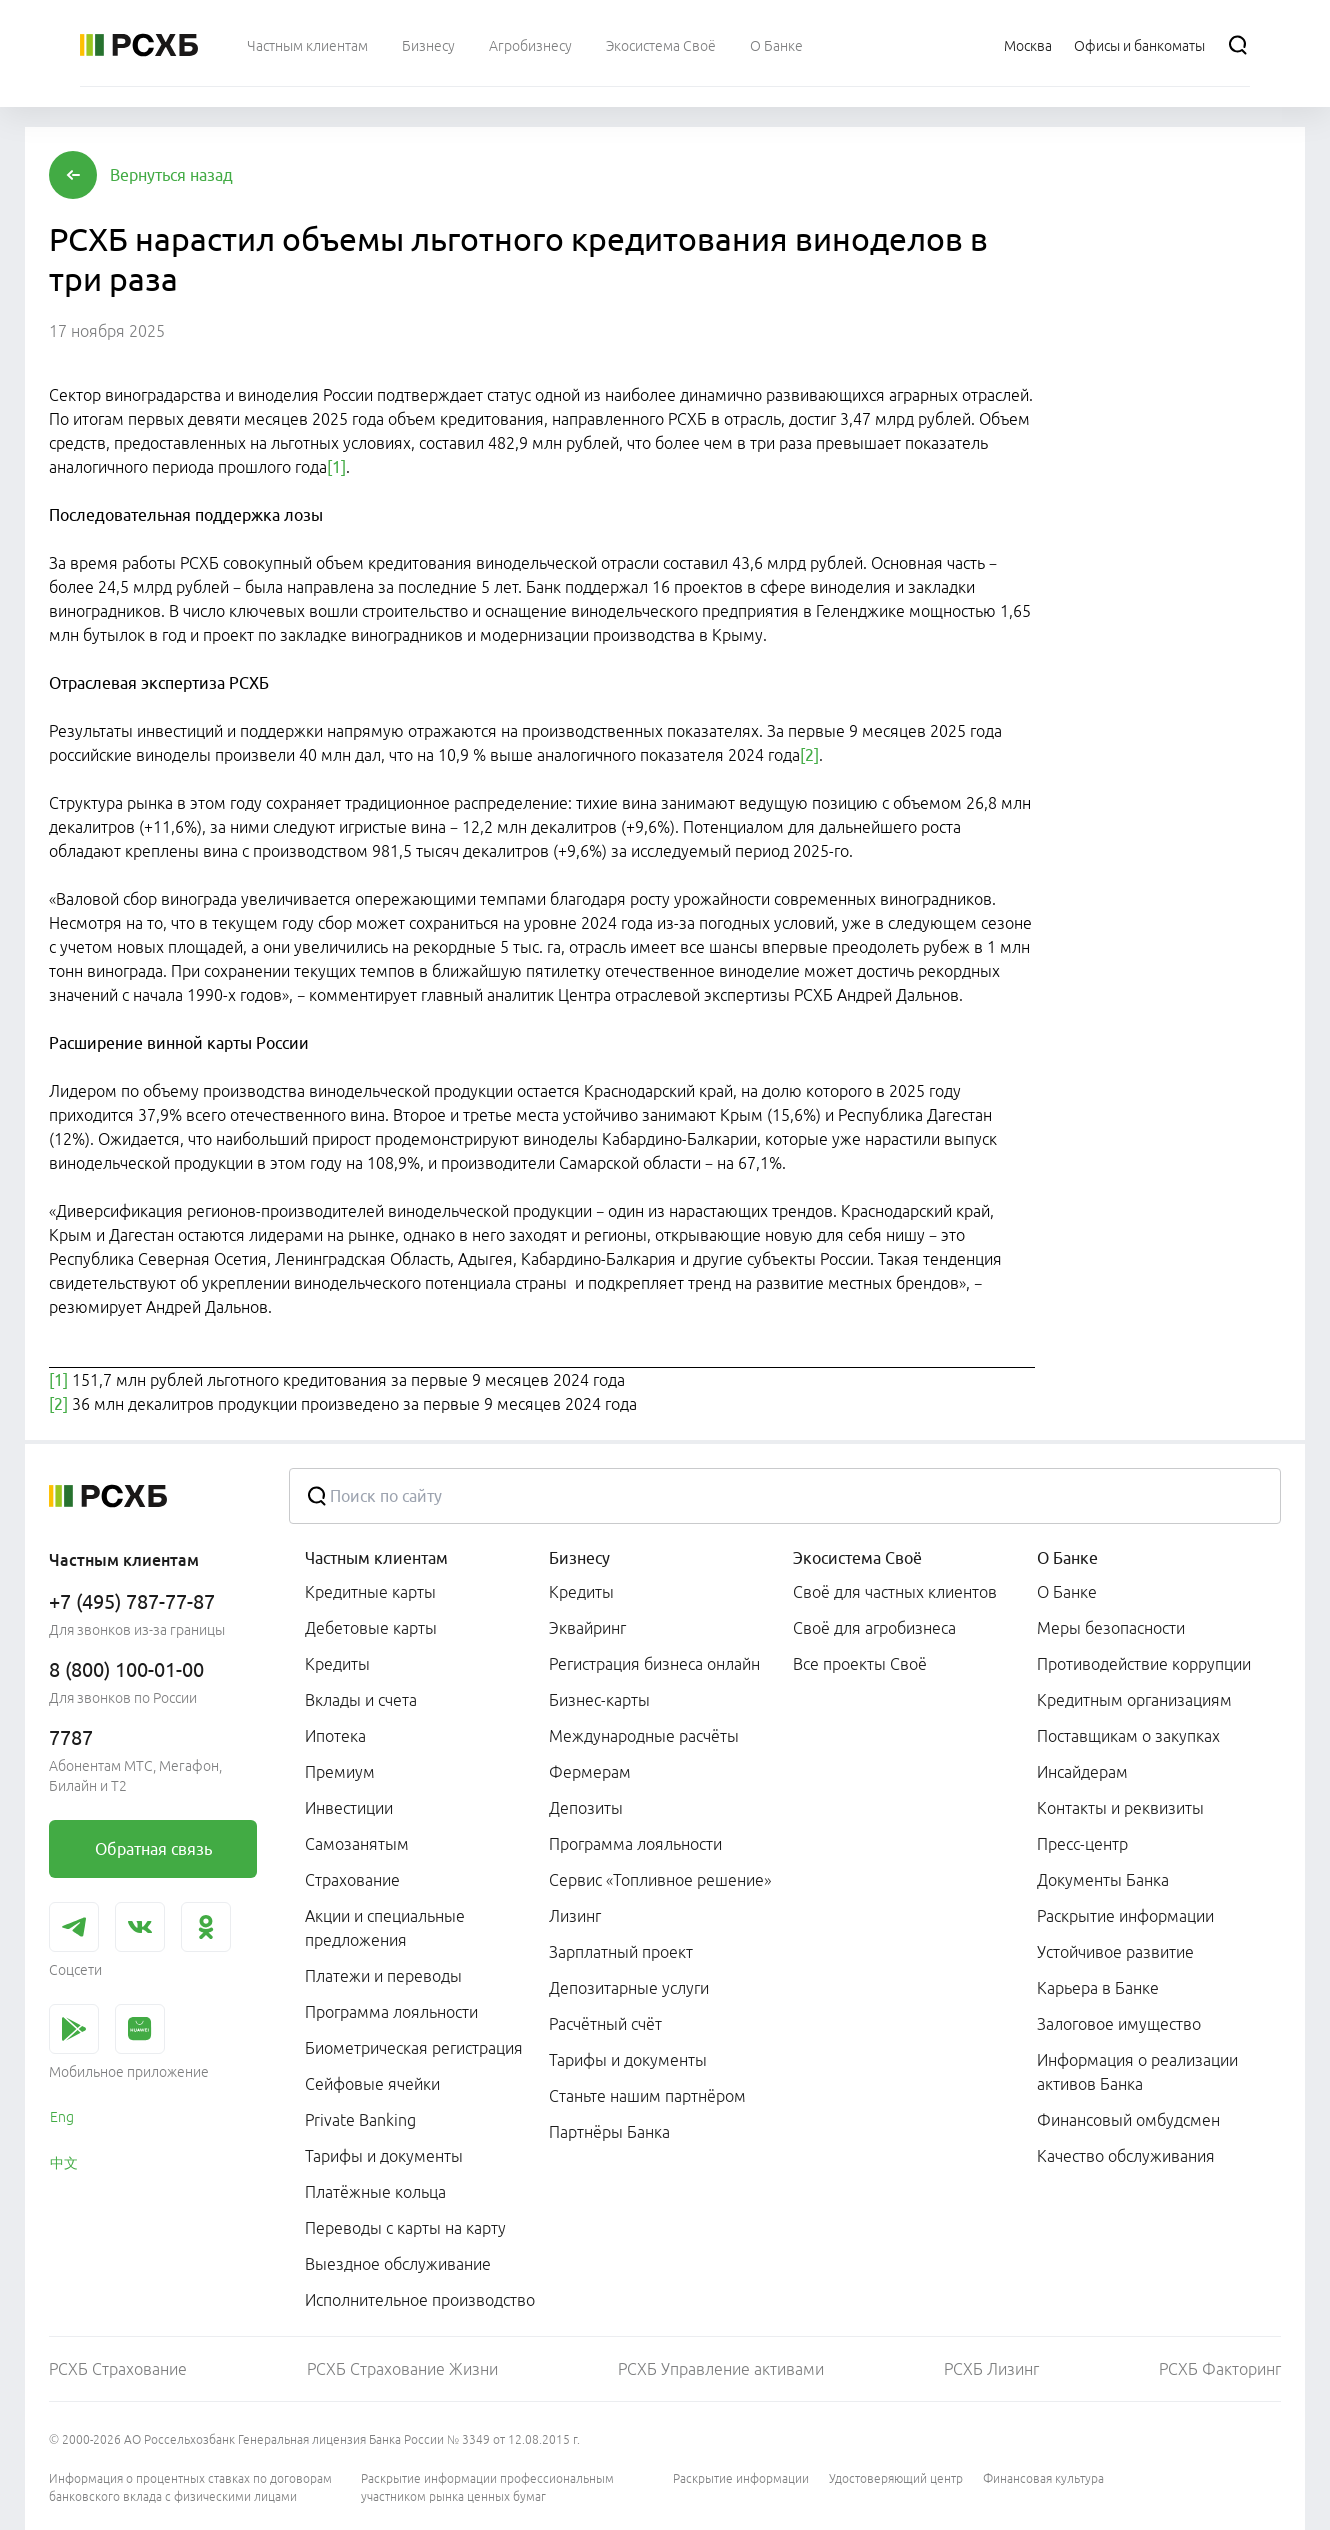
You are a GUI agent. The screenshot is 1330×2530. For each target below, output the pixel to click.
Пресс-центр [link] (1082, 1844)
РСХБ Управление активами (721, 2369)
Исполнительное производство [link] (420, 2300)
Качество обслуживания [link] (1126, 2156)
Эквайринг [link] (587, 1628)
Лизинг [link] (575, 1916)
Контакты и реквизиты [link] (1120, 1808)
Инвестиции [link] (349, 1808)
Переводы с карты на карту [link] (405, 2228)
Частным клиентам (376, 1558)
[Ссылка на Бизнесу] (428, 45)
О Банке (1067, 1558)
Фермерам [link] (590, 1772)
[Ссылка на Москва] (1028, 45)
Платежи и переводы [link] (383, 1976)
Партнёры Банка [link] (609, 2132)
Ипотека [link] (335, 1736)
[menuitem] (307, 45)
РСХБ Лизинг (991, 2369)
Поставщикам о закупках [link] (1128, 1736)
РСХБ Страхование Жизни (402, 2369)
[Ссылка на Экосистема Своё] (661, 45)
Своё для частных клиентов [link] (895, 1592)
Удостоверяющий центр (896, 2478)
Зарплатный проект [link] (621, 1952)
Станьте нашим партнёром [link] (647, 2096)
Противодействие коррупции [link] (1144, 1664)
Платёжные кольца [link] (375, 2192)
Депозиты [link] (586, 1808)
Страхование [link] (352, 1880)
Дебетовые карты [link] (371, 1628)
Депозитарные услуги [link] (629, 1988)
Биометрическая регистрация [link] (414, 2048)
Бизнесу (579, 1558)
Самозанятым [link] (357, 1844)
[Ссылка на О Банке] (776, 45)
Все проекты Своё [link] (860, 1664)
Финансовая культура (1043, 2478)
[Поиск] (1238, 45)
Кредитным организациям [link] (1134, 1700)
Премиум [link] (340, 1772)
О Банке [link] (1067, 1592)
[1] (336, 467)
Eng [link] (62, 2117)
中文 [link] (64, 2163)
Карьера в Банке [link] (1098, 1988)
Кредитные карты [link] (370, 1592)
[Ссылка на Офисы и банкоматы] (1139, 45)
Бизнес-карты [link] (599, 1700)
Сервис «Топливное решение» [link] (660, 1880)
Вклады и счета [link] (361, 1700)
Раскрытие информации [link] (1125, 1916)
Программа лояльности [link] (391, 2012)
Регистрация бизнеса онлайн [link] (654, 1664)
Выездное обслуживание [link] (398, 2264)
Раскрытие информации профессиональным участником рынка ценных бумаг (487, 2487)
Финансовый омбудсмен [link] (1128, 2120)
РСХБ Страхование (118, 2369)
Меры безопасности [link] (1111, 1628)
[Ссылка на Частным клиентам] (307, 45)
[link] (153, 1849)
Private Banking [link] (360, 2120)
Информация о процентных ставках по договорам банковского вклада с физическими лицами (190, 2487)
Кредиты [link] (337, 1664)
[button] (171, 175)
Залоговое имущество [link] (1119, 2024)
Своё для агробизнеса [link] (874, 1628)
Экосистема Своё (857, 1558)
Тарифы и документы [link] (384, 2156)
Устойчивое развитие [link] (1115, 1952)
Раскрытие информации (741, 2478)
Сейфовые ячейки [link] (372, 2084)
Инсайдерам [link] (1082, 1772)
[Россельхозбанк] (139, 45)
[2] (809, 755)
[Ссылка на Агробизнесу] (530, 45)
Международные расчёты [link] (644, 1736)
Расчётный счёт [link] (605, 2024)
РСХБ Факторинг (1220, 2369)
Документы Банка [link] (1103, 1880)
